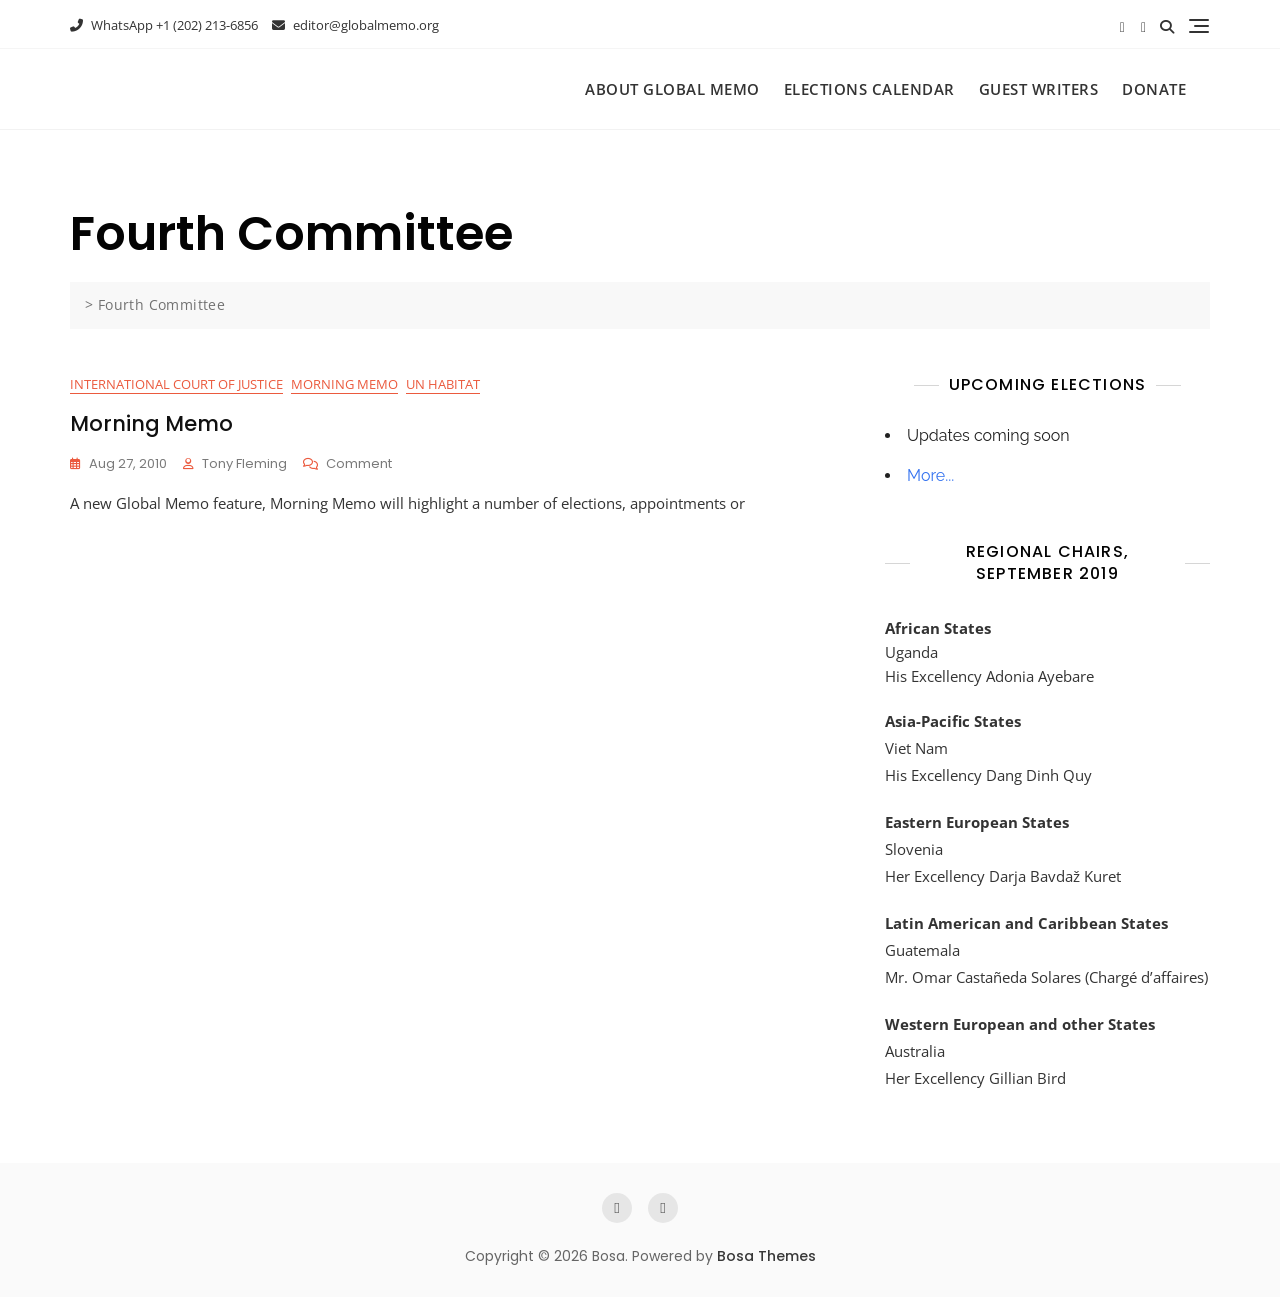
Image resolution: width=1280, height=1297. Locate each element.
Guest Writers (1039, 89)
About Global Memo (672, 89)
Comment (359, 464)
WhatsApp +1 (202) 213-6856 (164, 25)
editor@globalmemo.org (355, 25)
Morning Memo (344, 384)
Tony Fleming (244, 463)
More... (930, 475)
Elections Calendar (869, 89)
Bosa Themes (766, 1256)
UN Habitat (443, 384)
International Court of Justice (176, 384)
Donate (1154, 89)
